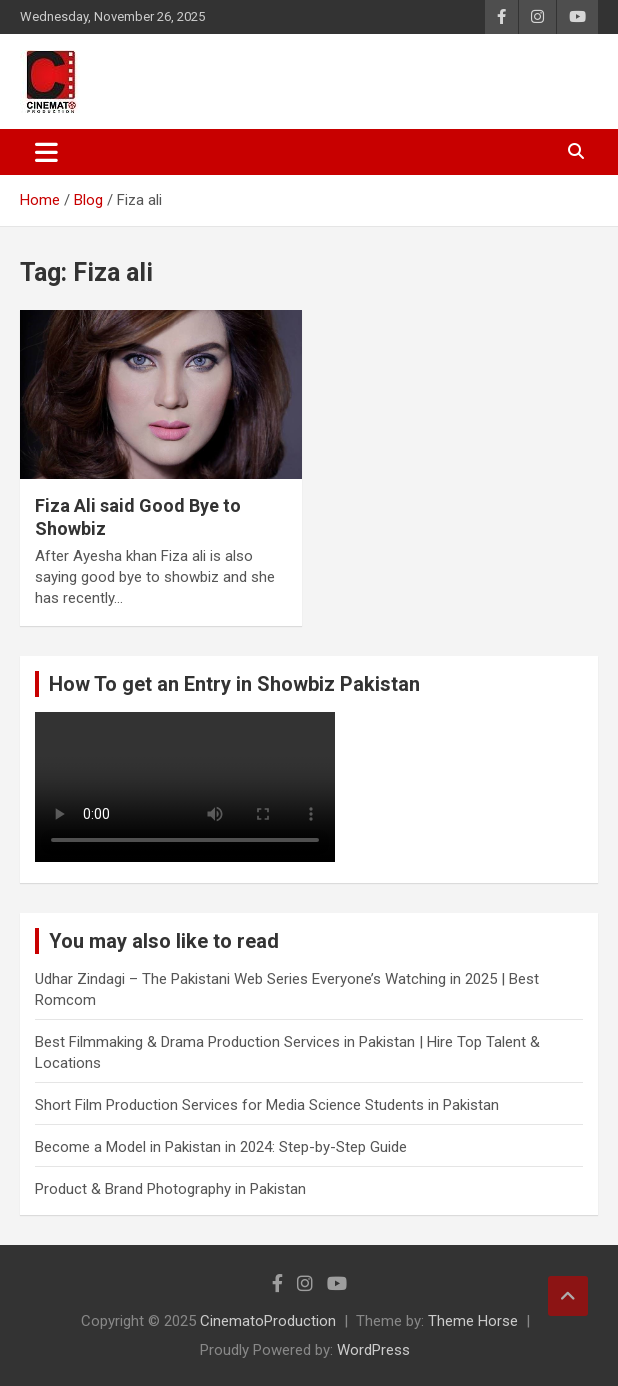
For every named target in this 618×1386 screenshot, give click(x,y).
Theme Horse (473, 1321)
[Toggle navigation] (46, 152)
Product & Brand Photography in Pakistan (170, 1189)
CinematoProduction (268, 1321)
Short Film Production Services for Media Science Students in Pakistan (267, 1105)
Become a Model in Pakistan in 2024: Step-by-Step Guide (221, 1147)
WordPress (373, 1350)
